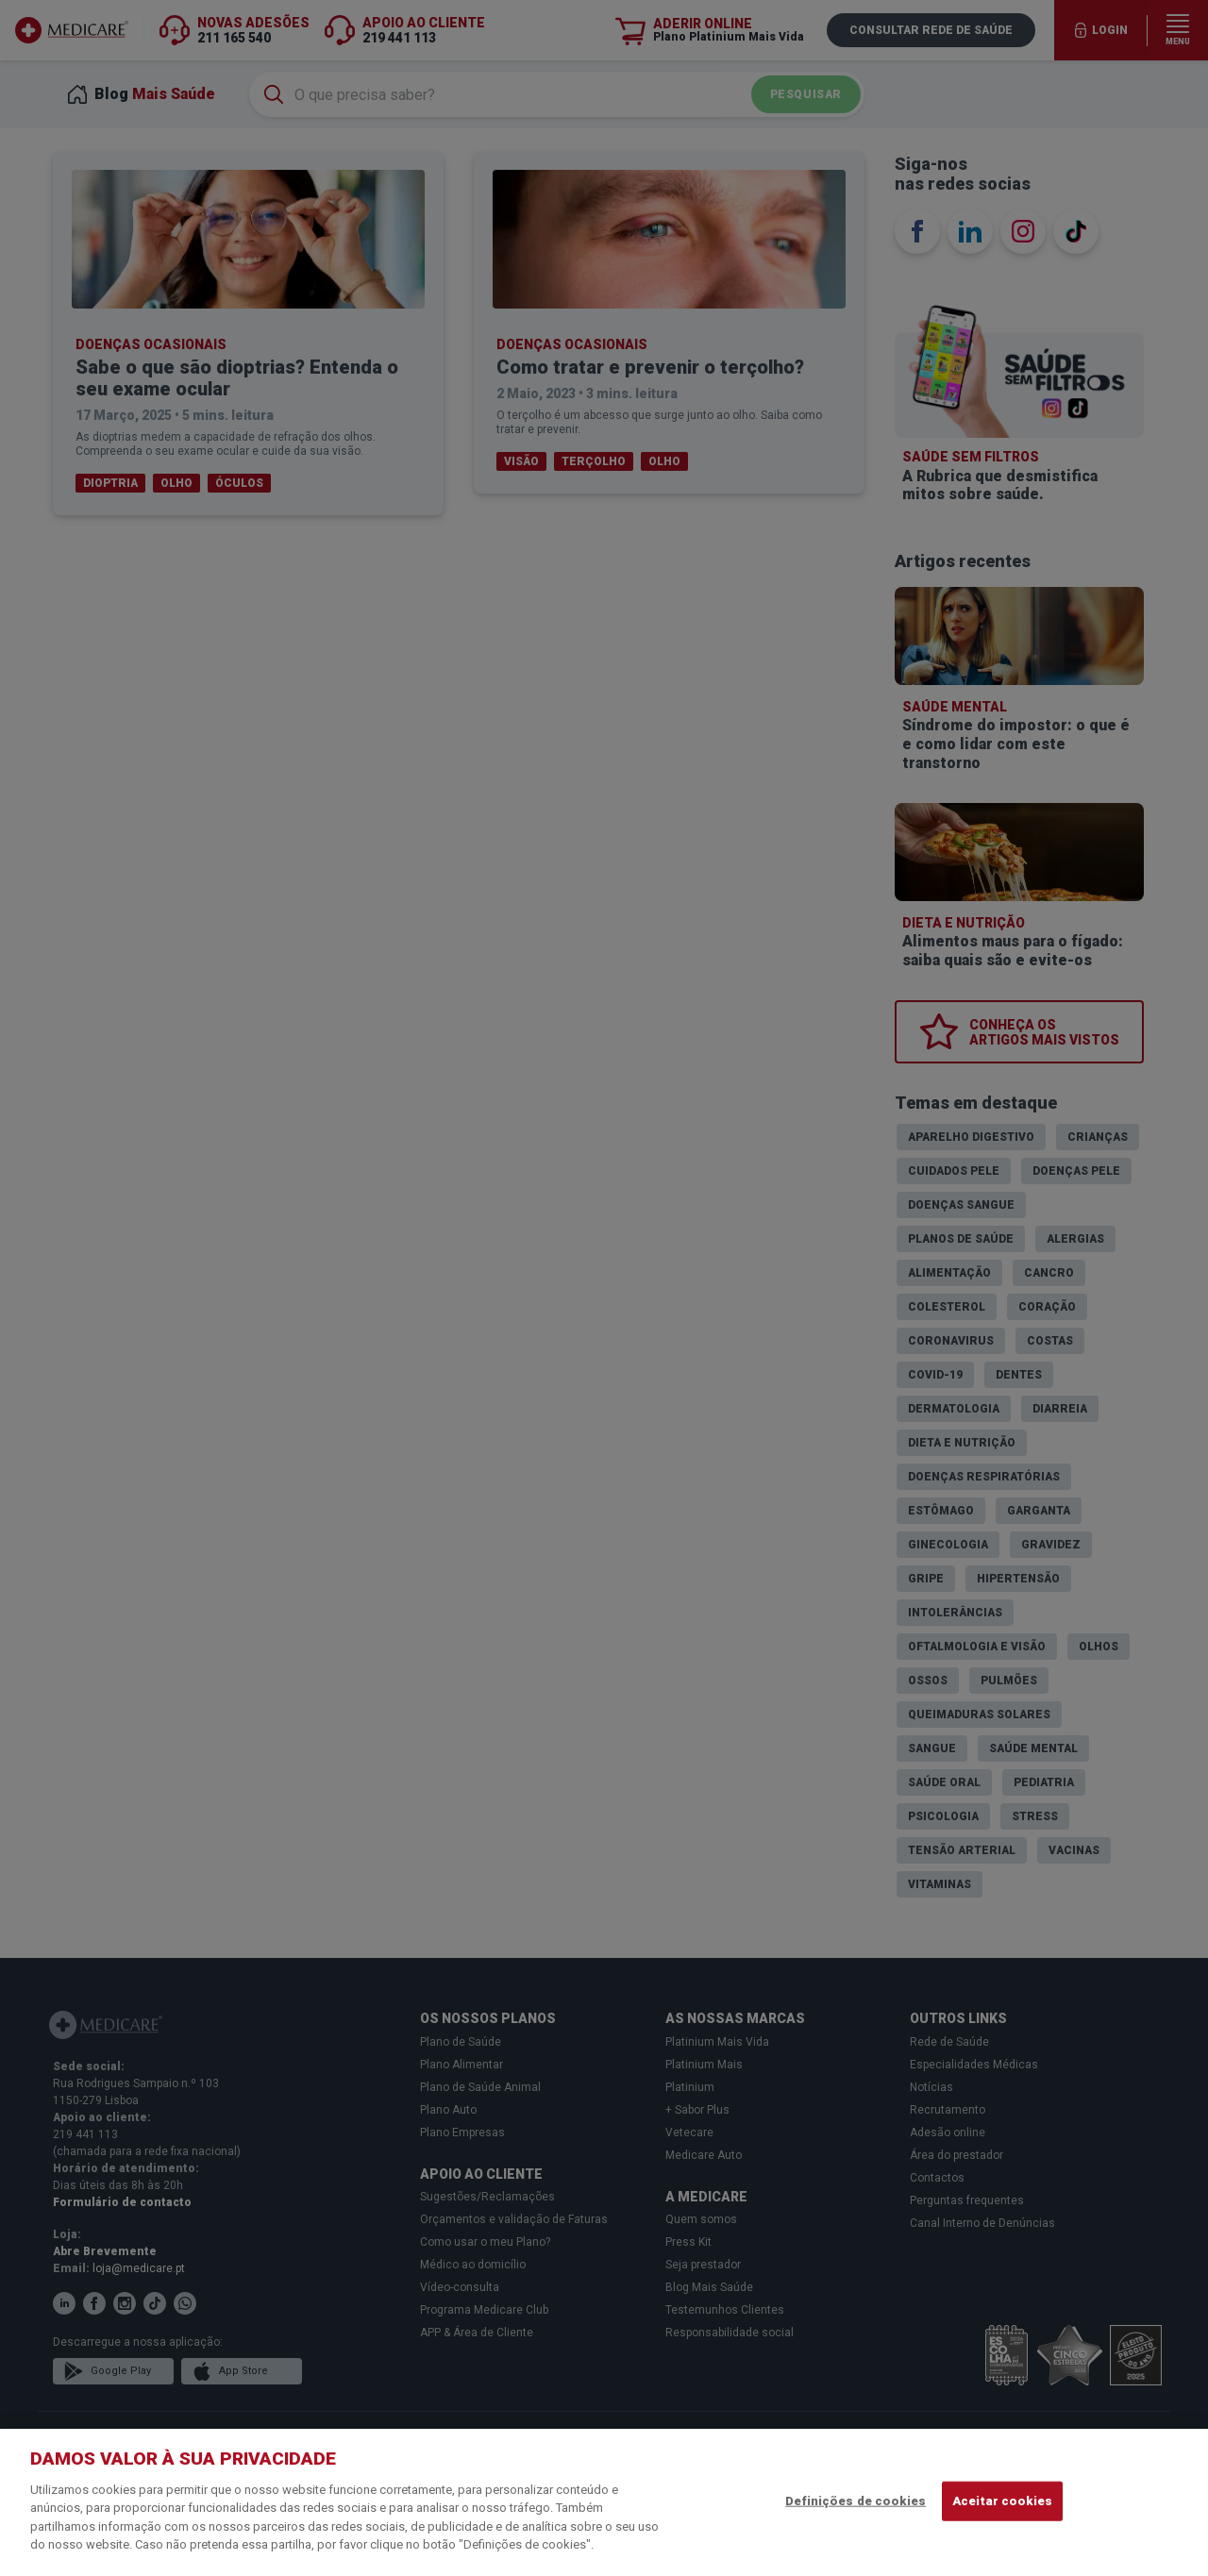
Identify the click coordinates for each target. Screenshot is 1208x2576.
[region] (604, 2502)
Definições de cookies (855, 2501)
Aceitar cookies (1002, 2501)
